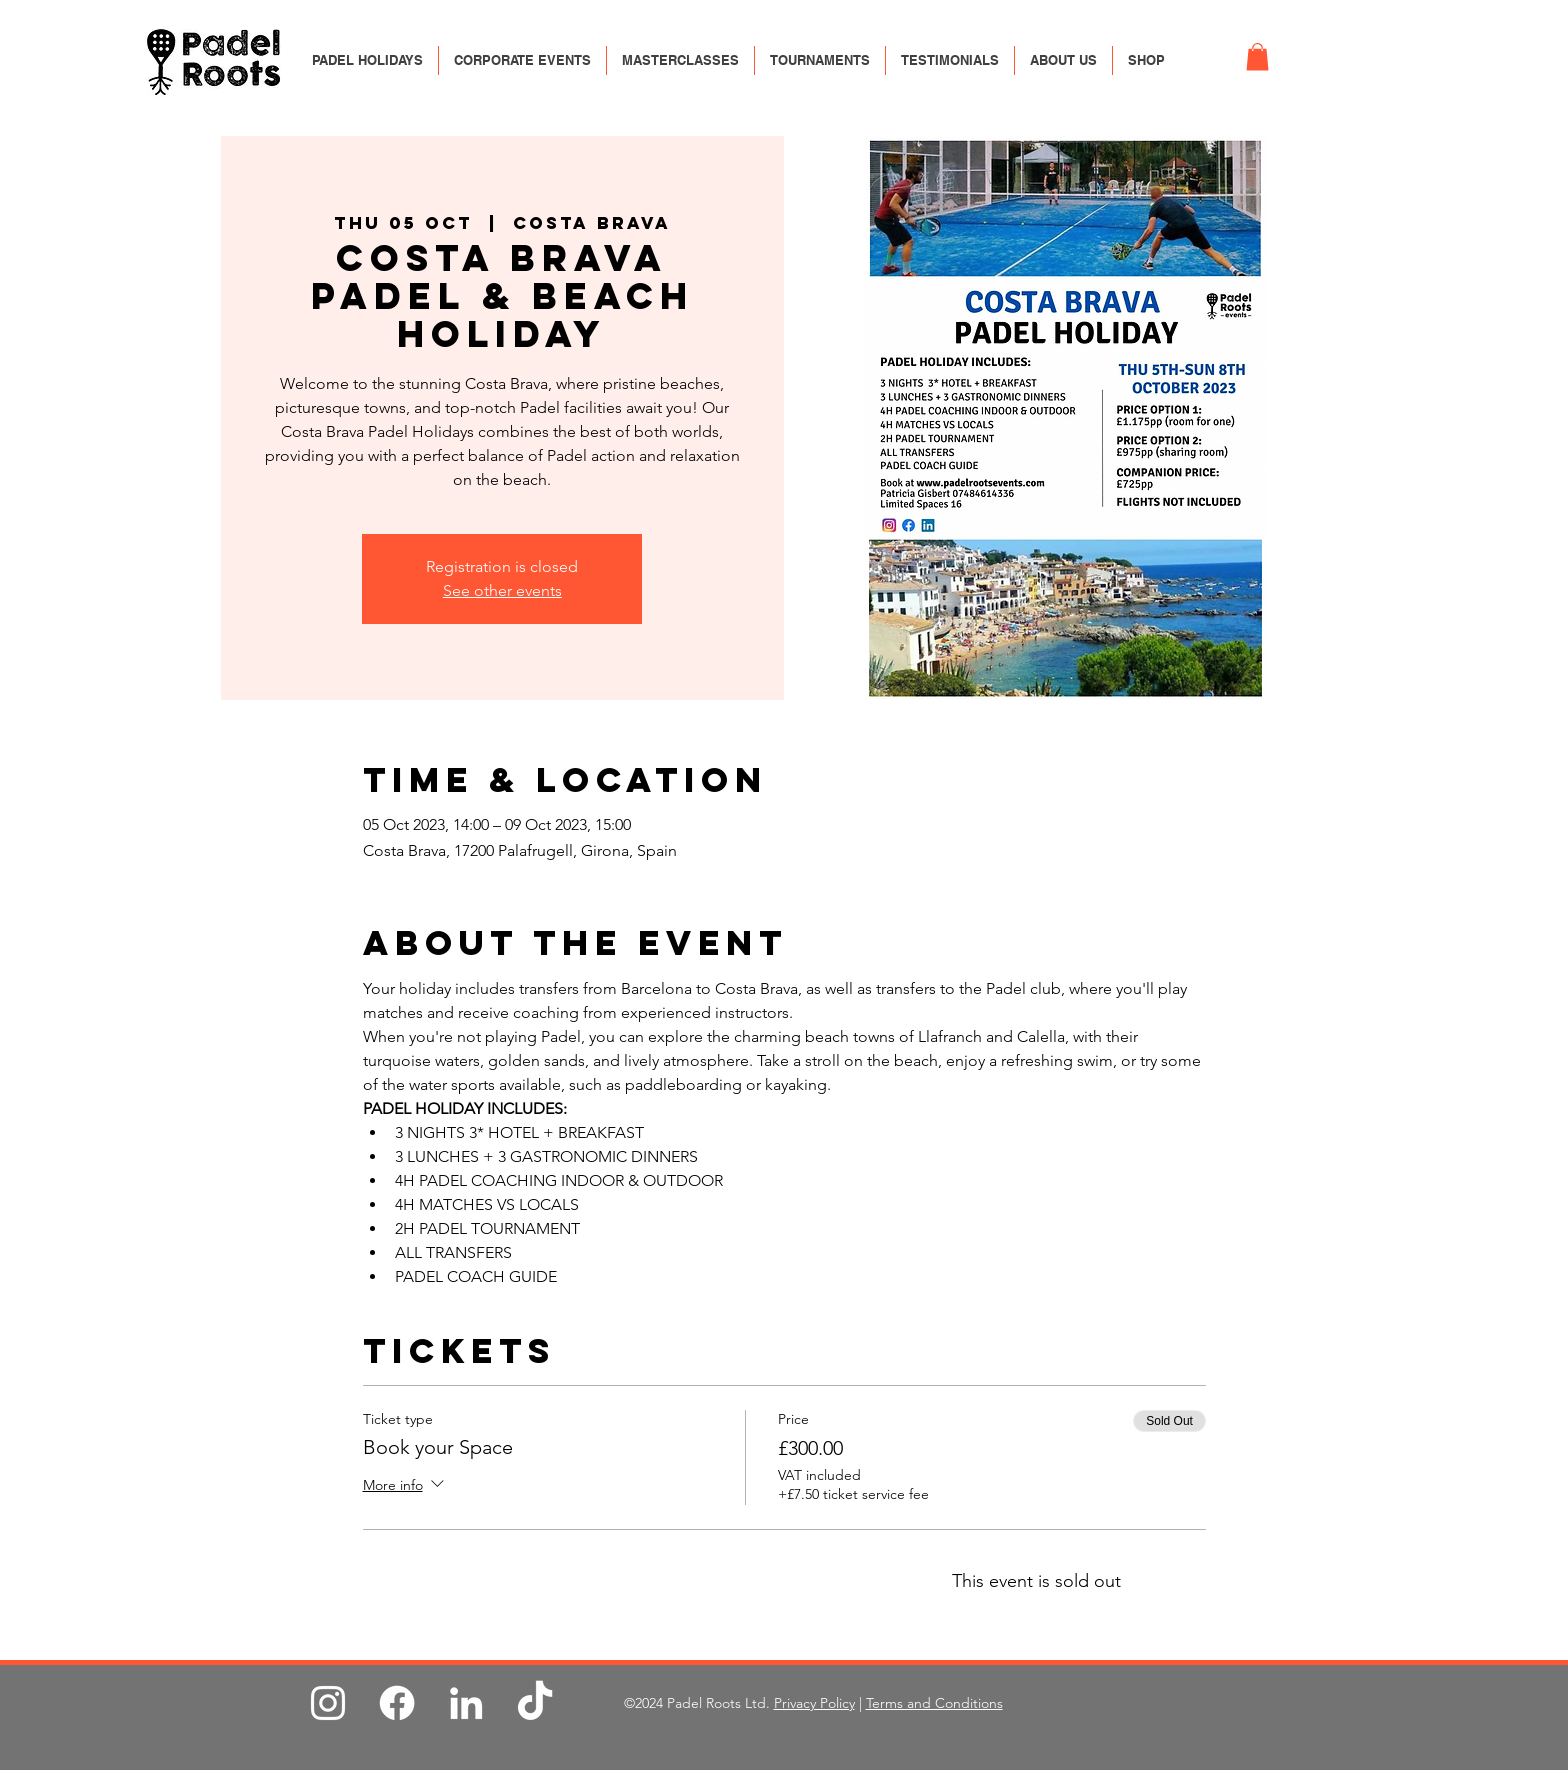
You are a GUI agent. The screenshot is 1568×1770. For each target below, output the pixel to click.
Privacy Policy (814, 1703)
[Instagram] (328, 1703)
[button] (1257, 56)
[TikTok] (535, 1703)
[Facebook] (397, 1703)
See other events (502, 590)
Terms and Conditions (934, 1703)
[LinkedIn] (466, 1703)
